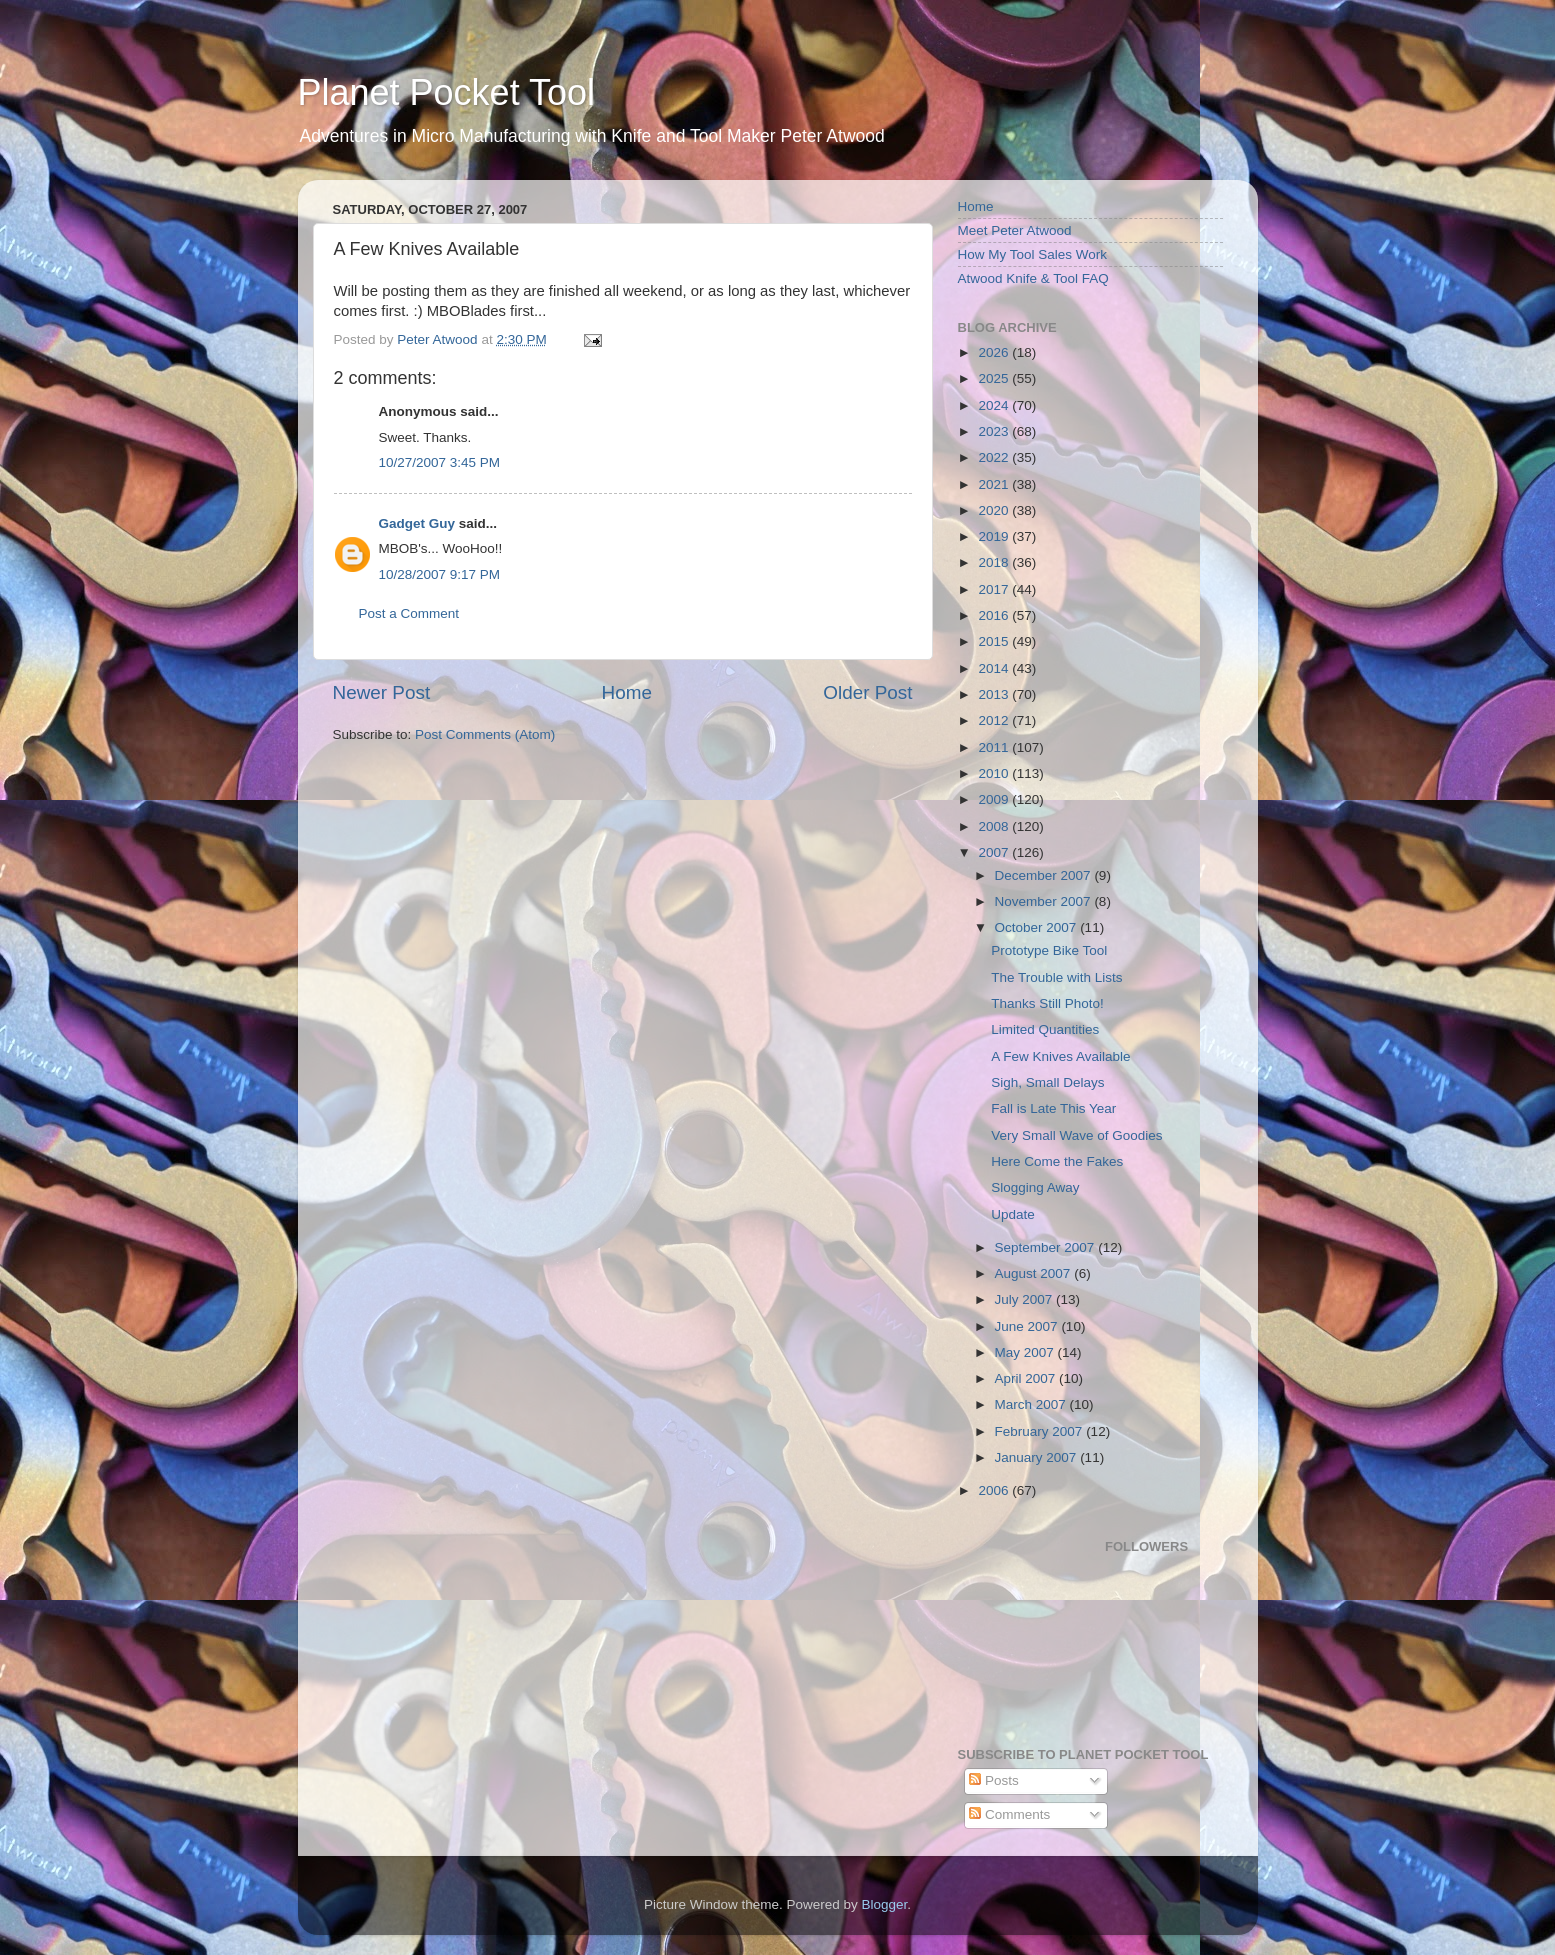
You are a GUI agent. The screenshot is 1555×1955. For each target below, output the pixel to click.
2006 (995, 1490)
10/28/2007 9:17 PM (440, 574)
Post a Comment (409, 613)
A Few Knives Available (1060, 1056)
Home (627, 692)
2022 (995, 457)
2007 (995, 852)
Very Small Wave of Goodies (1076, 1135)
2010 (995, 773)
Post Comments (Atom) (485, 734)
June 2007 (1028, 1326)
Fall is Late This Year (1053, 1108)
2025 (995, 378)
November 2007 (1045, 901)
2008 (995, 826)
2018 (995, 562)
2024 (995, 405)
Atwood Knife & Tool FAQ (1033, 278)
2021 (995, 484)
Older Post (867, 692)
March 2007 (1032, 1404)
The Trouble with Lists (1056, 977)
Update (1013, 1214)
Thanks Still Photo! (1047, 1003)
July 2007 (1026, 1299)
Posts (994, 1780)
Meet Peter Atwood (1015, 230)
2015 (995, 641)
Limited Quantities (1045, 1029)
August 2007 (1035, 1273)
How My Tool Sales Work (1033, 254)
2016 (995, 615)
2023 (995, 431)
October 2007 (1038, 927)
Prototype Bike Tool (1049, 950)
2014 (995, 668)
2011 (995, 747)
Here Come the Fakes (1057, 1161)
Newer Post (382, 692)
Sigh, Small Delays (1047, 1082)
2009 (995, 799)
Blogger (885, 1904)
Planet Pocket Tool (447, 92)
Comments (1009, 1814)
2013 (995, 694)
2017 (995, 589)
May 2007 (1026, 1352)
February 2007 (1041, 1431)
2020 (995, 510)
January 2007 (1038, 1457)
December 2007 (1045, 875)
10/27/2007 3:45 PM (440, 462)
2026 (995, 352)
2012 (995, 720)
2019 (995, 536)
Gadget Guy (417, 523)
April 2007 (1027, 1378)
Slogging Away (1035, 1187)
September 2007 (1047, 1247)
